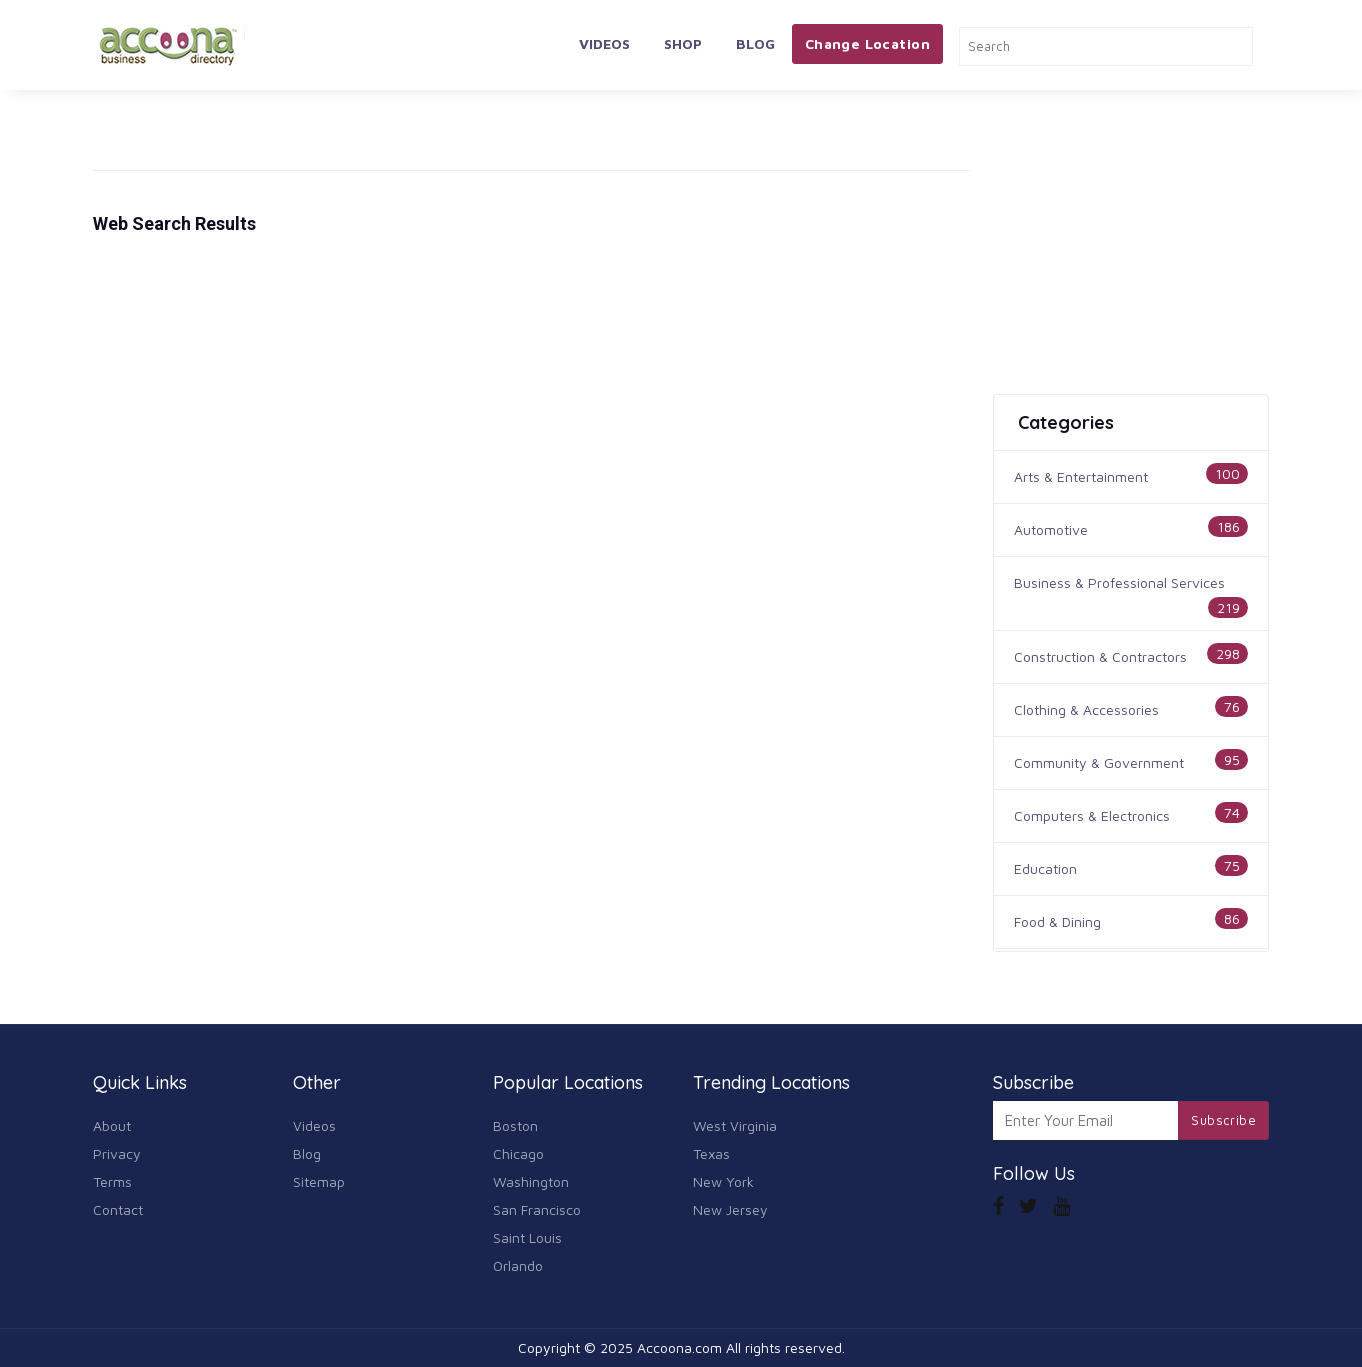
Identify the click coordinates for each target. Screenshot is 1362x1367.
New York (723, 1181)
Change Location (867, 43)
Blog (755, 43)
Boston (515, 1125)
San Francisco (537, 1209)
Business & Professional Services (1119, 582)
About (112, 1125)
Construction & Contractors (1100, 656)
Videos (604, 43)
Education (1045, 868)
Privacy (117, 1153)
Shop (683, 43)
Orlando (518, 1265)
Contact (118, 1209)
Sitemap (319, 1181)
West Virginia (735, 1125)
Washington (531, 1181)
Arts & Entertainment (1081, 476)
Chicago (518, 1153)
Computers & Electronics (1092, 815)
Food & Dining (1057, 921)
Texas (711, 1153)
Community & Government (1099, 762)
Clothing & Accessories (1086, 709)
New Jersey (730, 1209)
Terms (112, 1181)
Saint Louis (527, 1237)
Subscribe (1223, 1120)
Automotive (1051, 529)
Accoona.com (679, 1347)
